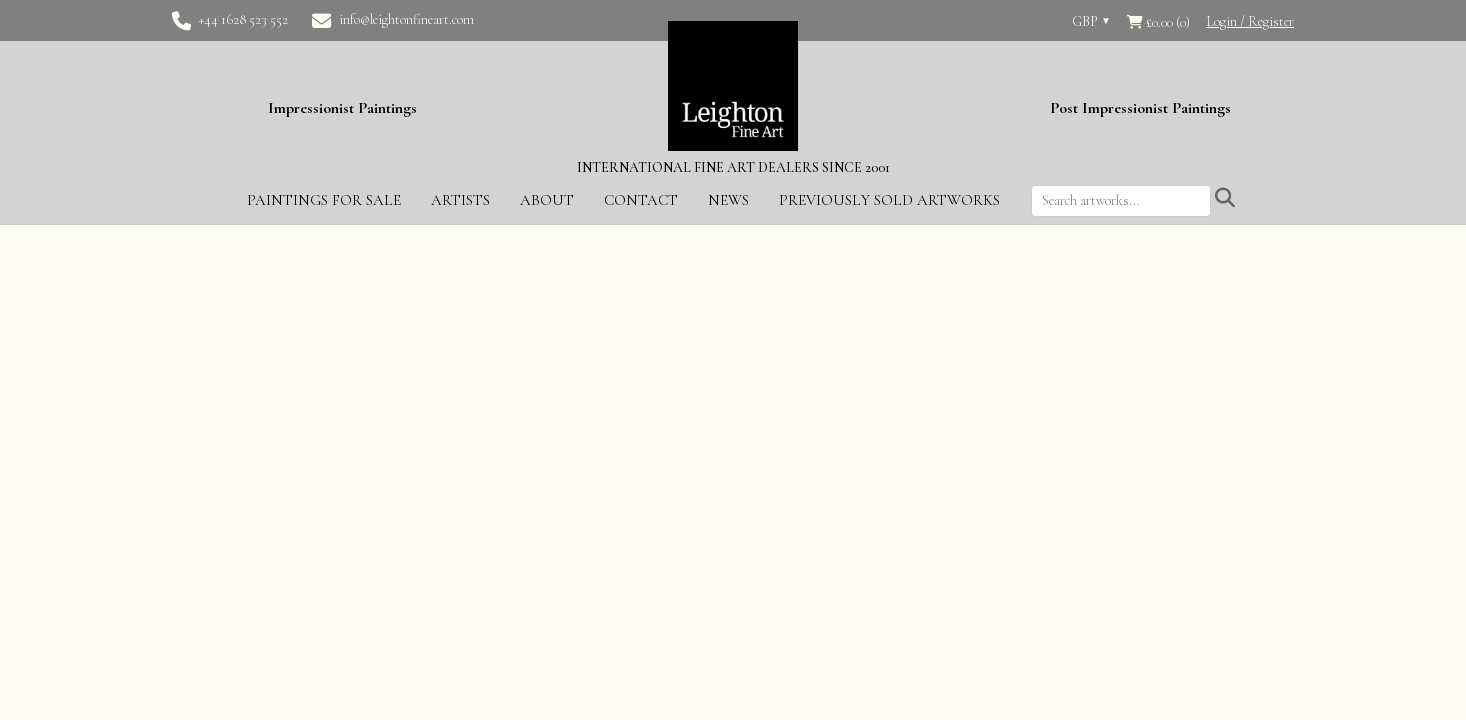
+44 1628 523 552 (243, 19)
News (728, 200)
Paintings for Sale (324, 200)
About (547, 200)
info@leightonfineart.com (406, 19)
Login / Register (1250, 21)
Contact (641, 200)
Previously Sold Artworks (889, 200)
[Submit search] (1225, 199)
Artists (460, 200)
